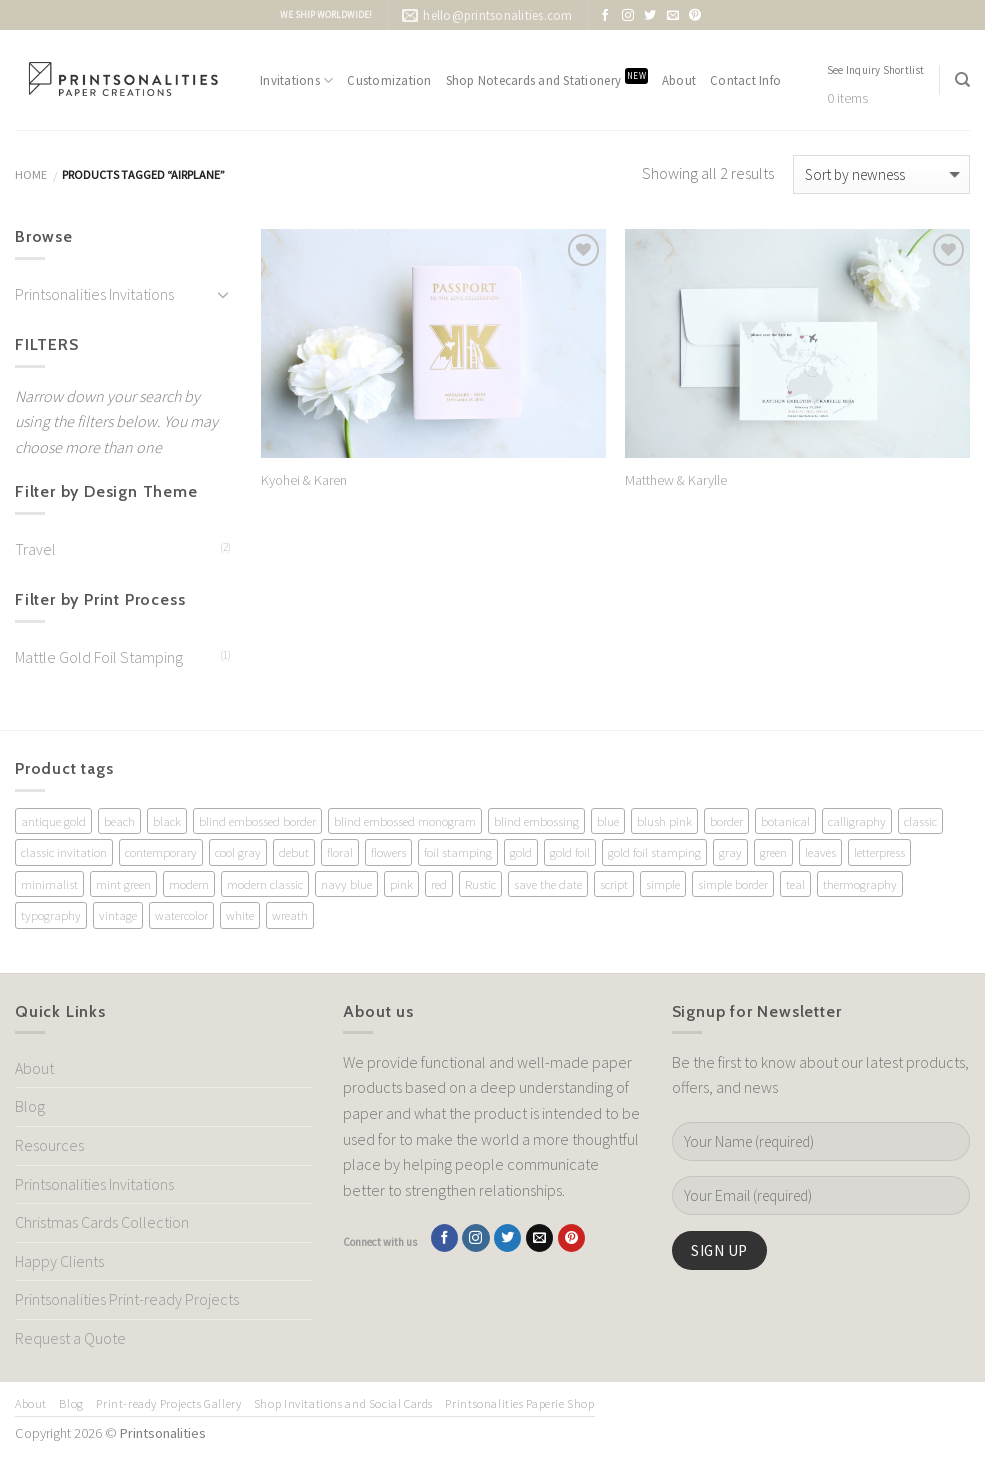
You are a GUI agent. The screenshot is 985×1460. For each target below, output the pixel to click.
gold (521, 852)
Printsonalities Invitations (94, 294)
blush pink (664, 821)
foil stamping (458, 852)
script (614, 884)
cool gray (238, 852)
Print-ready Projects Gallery (168, 1403)
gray (730, 852)
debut (294, 852)
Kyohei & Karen (304, 480)
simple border (733, 884)
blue (608, 821)
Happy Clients (59, 1261)
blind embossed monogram (405, 821)
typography (51, 915)
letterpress (879, 852)
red (439, 884)
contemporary (161, 852)
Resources (49, 1145)
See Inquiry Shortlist (876, 70)
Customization (389, 80)
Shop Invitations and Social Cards (343, 1403)
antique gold (53, 821)
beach (119, 821)
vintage (118, 915)
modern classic (265, 884)
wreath (290, 915)
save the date (548, 884)
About (679, 80)
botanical (785, 821)
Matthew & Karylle (676, 480)
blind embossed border (257, 821)
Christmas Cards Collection (102, 1222)
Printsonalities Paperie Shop (519, 1403)
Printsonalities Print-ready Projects (127, 1299)
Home (31, 174)
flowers (388, 852)
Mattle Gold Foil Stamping (99, 657)
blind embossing (536, 821)
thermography (860, 884)
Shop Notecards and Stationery (547, 78)
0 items (847, 98)
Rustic (480, 884)
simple (663, 884)
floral (340, 852)
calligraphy (857, 821)
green (773, 852)
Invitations (296, 80)
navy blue (346, 884)
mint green (123, 884)
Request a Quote (70, 1338)
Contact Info (745, 80)
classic (920, 821)
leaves (820, 852)
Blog (30, 1106)
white (240, 915)
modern (189, 884)
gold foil (570, 852)
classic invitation (64, 852)
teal (795, 884)
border (726, 821)
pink (401, 884)
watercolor (181, 915)
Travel (35, 549)
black (167, 821)
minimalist (49, 884)
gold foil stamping (654, 852)
